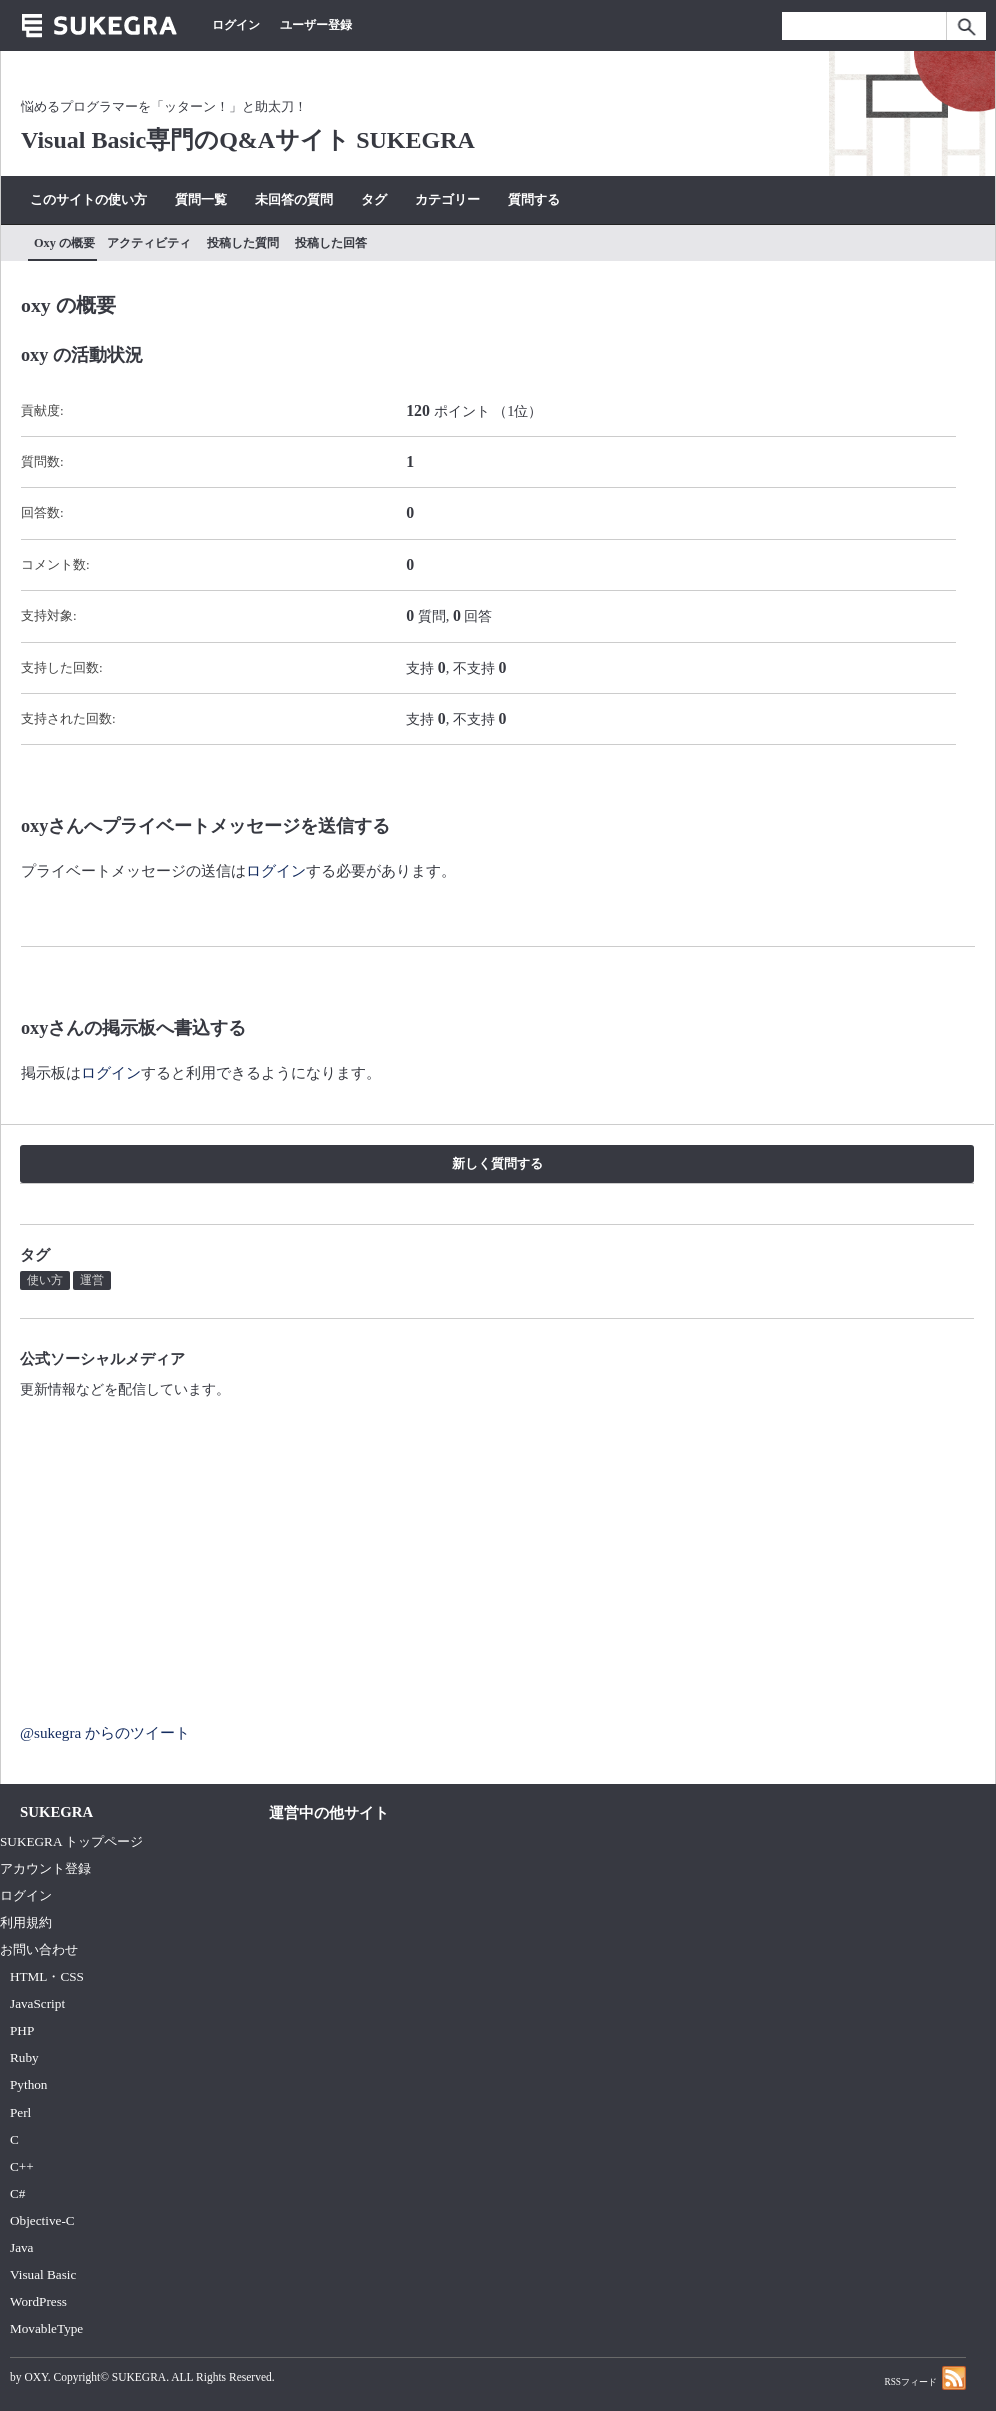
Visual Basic (43, 2274)
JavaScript (37, 2003)
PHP (22, 2030)
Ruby (24, 2057)
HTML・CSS (47, 1976)
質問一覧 (201, 199)
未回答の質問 (294, 199)
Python (28, 2084)
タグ (374, 199)
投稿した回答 (331, 243)
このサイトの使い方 (88, 199)
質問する (534, 199)
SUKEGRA (139, 2377)
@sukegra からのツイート (105, 1732)
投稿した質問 (243, 243)
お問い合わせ (39, 1949)
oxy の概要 (64, 243)
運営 (92, 1280)
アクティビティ (149, 243)
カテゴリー (447, 199)
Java (22, 2247)
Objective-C (42, 2220)
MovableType (46, 2328)
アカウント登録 (45, 1868)
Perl (20, 2112)
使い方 (45, 1280)
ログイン (236, 25)
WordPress (38, 2301)
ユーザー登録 (316, 25)
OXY (35, 2377)
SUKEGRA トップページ (71, 1841)
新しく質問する (497, 1163)
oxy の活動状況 (82, 355)
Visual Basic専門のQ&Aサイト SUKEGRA (248, 140)
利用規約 (26, 1922)
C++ (22, 2166)
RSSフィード (925, 2377)
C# (17, 2193)
